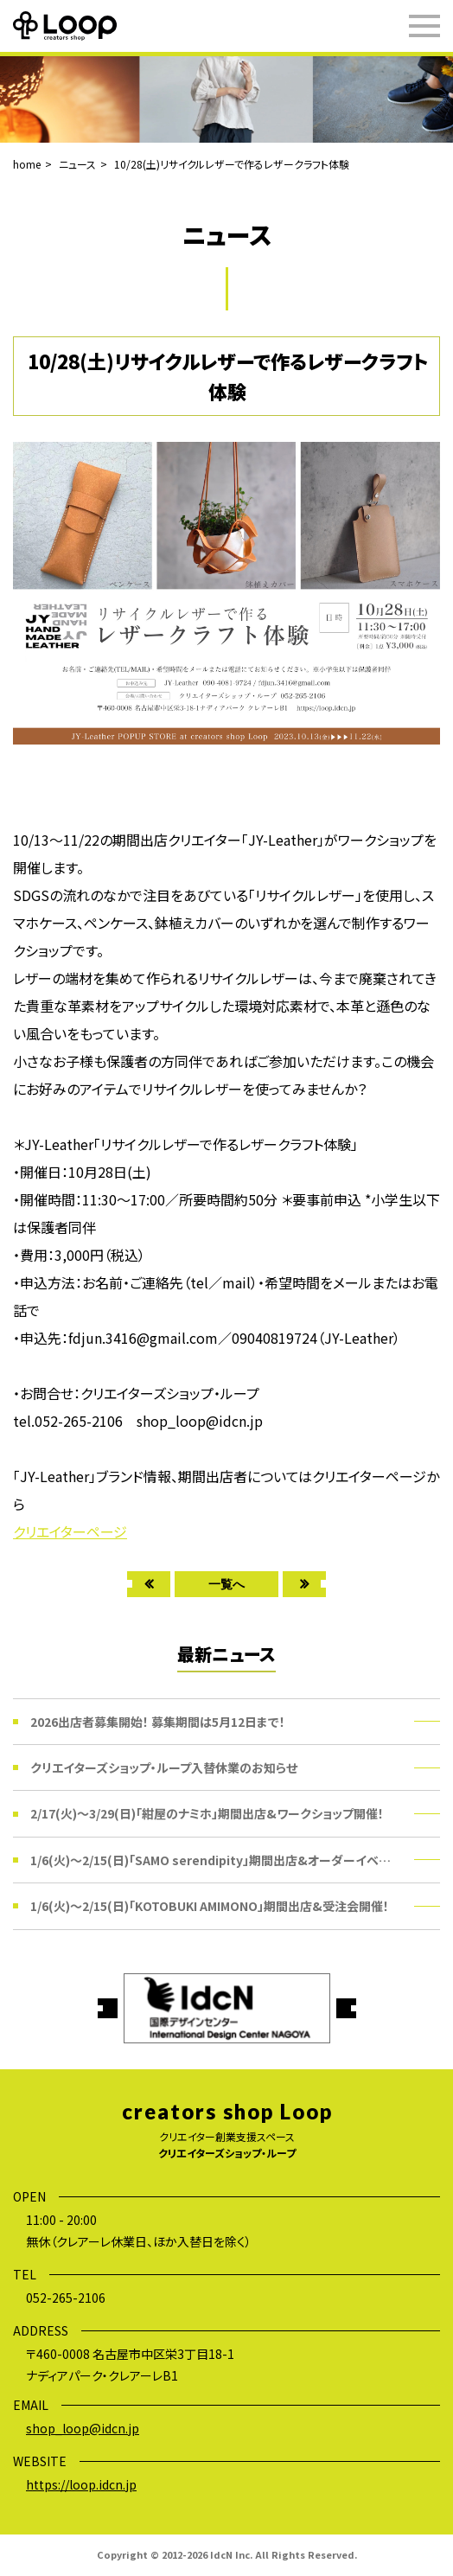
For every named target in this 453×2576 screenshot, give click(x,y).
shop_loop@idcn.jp (82, 2428)
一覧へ (226, 1583)
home (27, 164)
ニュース (77, 164)
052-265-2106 (65, 2297)
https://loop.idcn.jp (81, 2484)
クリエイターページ (70, 1531)
